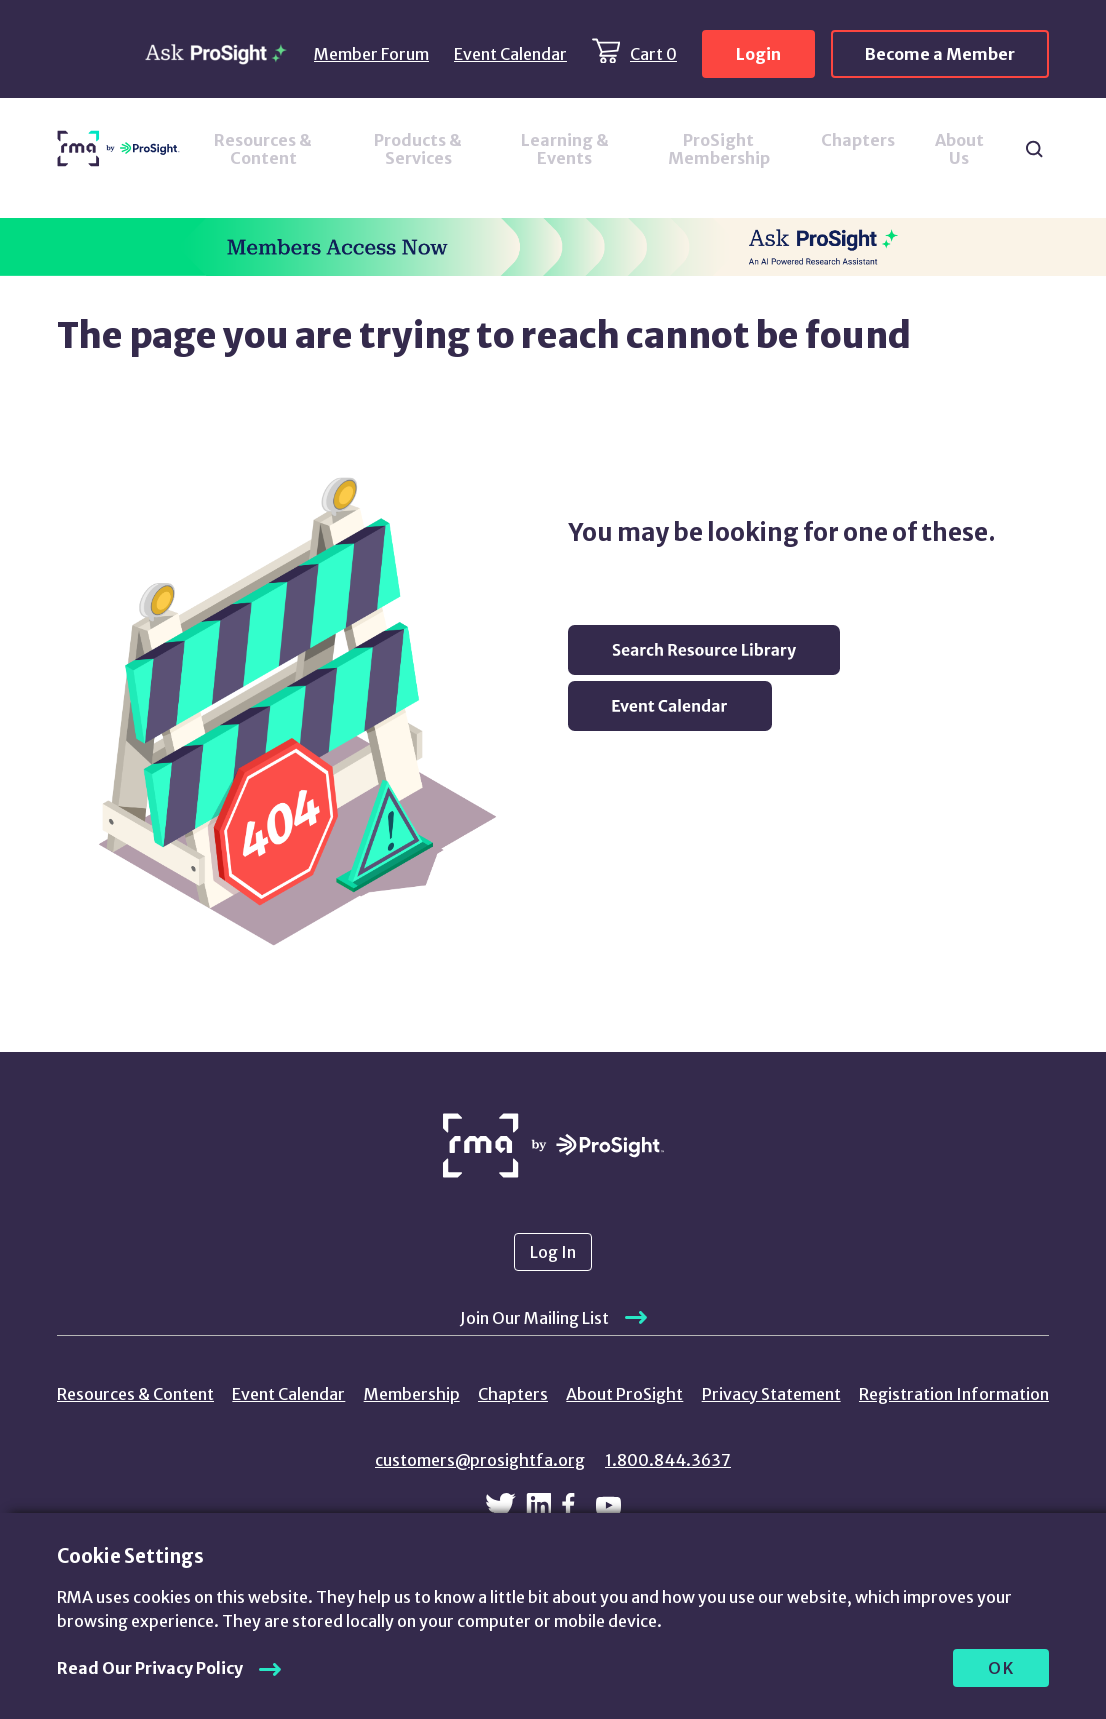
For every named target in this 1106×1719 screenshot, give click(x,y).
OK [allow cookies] (1001, 1668)
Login (758, 54)
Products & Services (418, 149)
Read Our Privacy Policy (150, 1668)
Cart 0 (653, 54)
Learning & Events (565, 149)
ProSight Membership (719, 149)
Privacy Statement (771, 1394)
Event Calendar (510, 54)
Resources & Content (263, 149)
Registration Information (954, 1394)
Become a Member (940, 54)
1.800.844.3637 (668, 1460)
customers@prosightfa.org (480, 1460)
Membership (412, 1394)
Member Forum (371, 54)
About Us (959, 149)
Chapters (858, 140)
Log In (553, 1252)
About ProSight (624, 1394)
